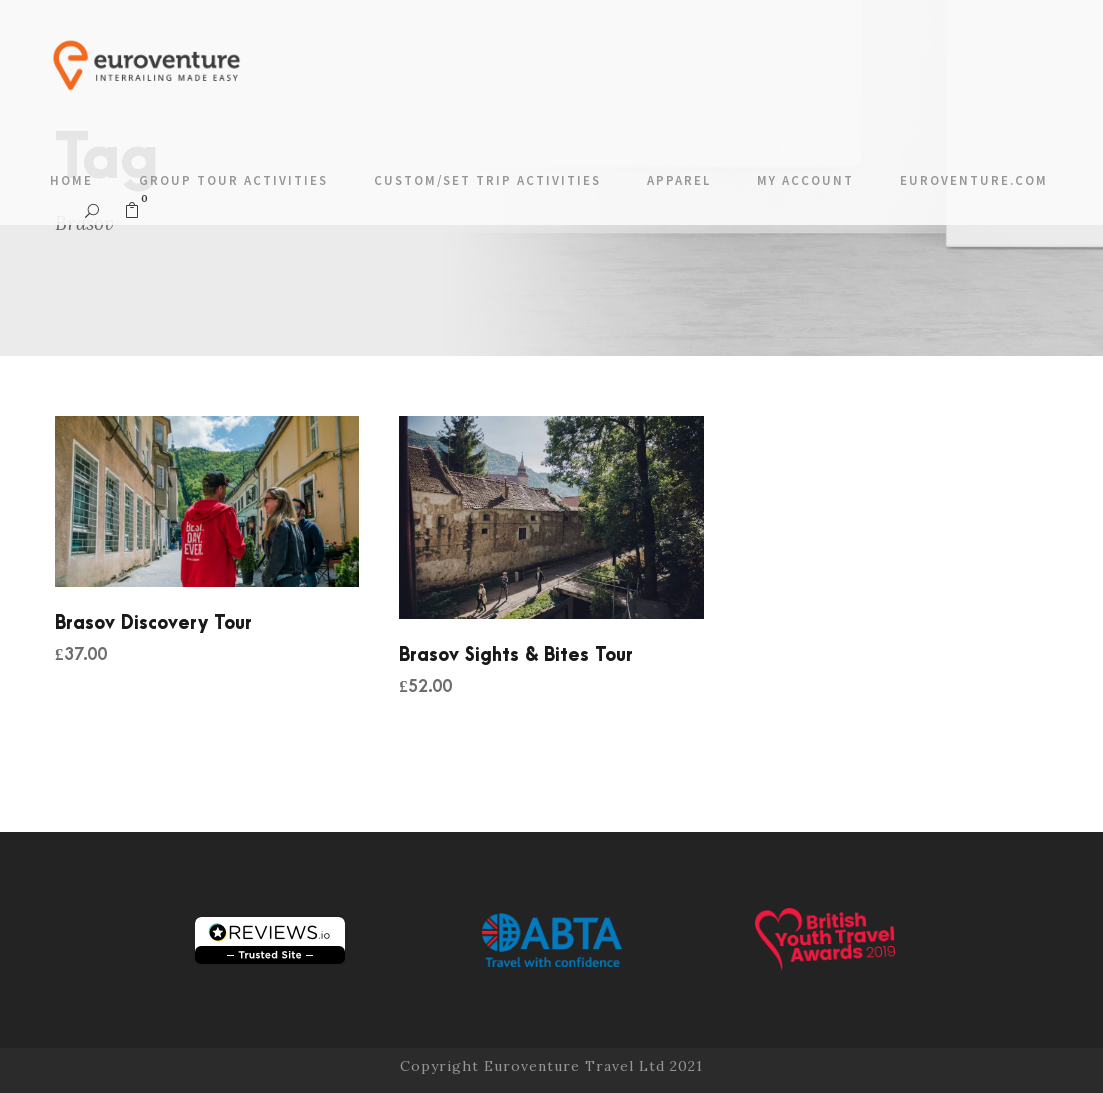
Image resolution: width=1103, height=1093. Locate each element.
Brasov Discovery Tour (153, 623)
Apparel (679, 180)
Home (71, 180)
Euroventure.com (974, 180)
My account (805, 180)
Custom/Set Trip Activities (487, 180)
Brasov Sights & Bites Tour (516, 655)
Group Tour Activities (233, 180)
